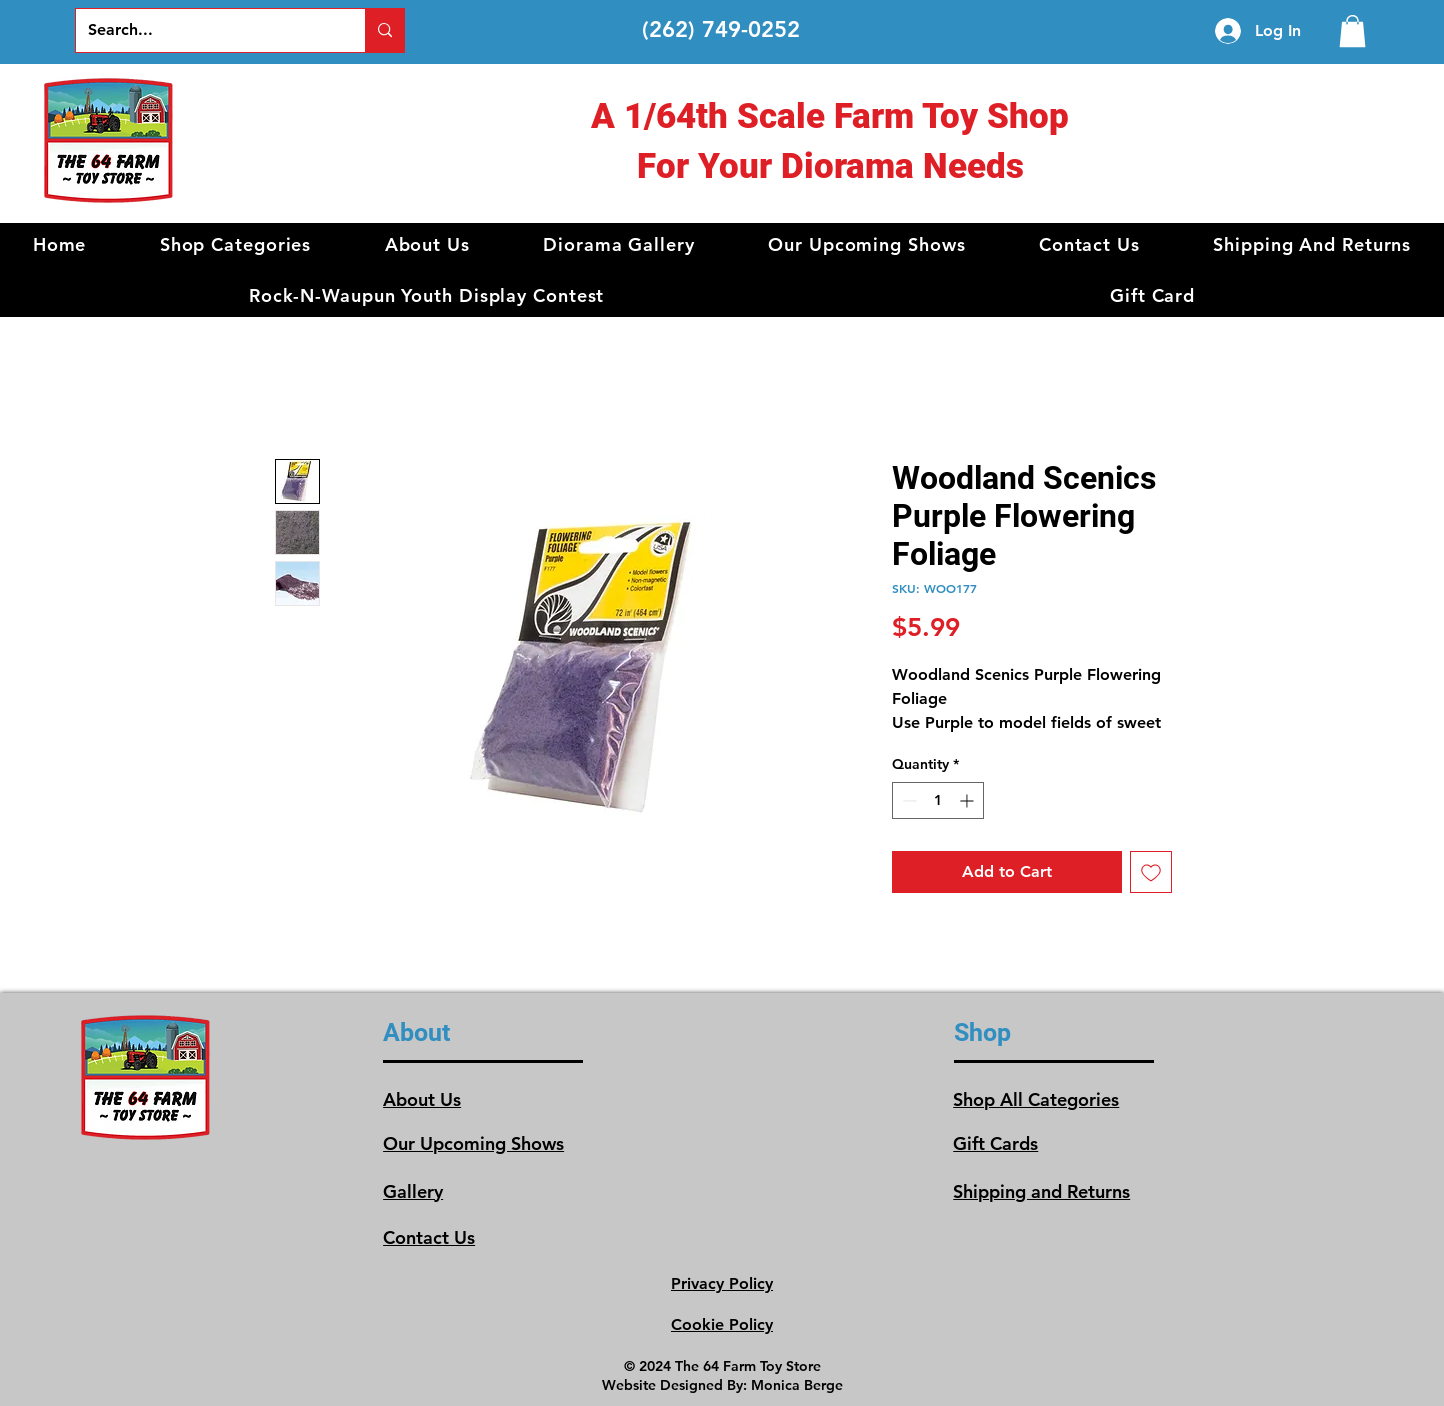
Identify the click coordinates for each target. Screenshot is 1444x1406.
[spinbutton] (938, 800)
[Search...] (205, 30)
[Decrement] (907, 800)
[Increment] (968, 800)
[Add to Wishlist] (1151, 872)
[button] (235, 244)
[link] (1352, 31)
